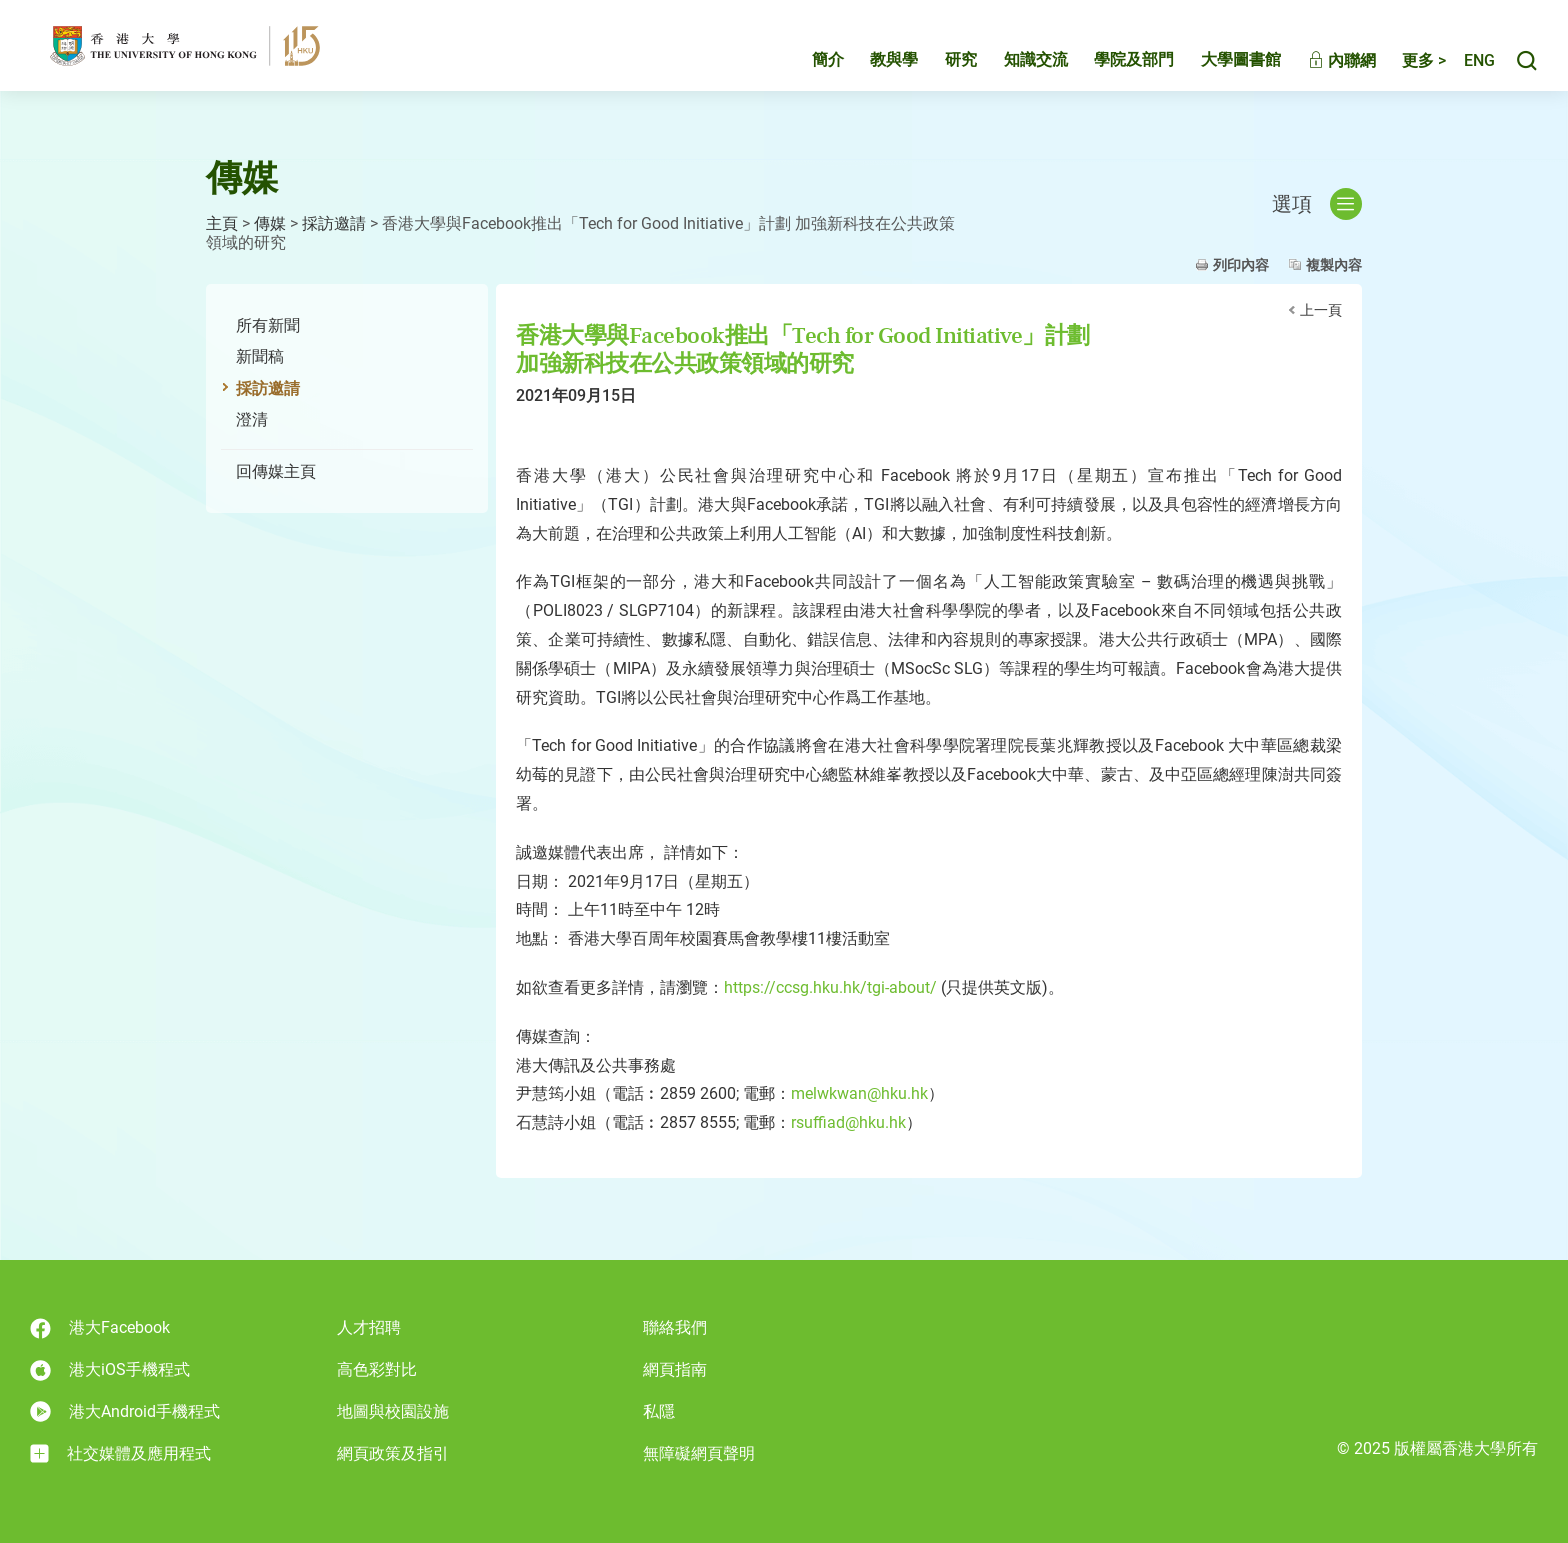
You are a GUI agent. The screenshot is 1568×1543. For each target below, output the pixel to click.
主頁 (222, 223)
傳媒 (270, 223)
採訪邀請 (334, 223)
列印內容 (1241, 265)
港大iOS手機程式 (110, 1370)
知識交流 (1015, 66)
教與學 (873, 66)
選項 (1317, 204)
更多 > (1403, 67)
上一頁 (1321, 310)
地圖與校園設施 (393, 1411)
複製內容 (1334, 265)
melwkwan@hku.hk (859, 1093)
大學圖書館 (1220, 66)
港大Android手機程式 (125, 1411)
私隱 (659, 1411)
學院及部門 (1113, 66)
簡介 (807, 66)
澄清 (252, 419)
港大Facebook (100, 1328)
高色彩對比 (377, 1369)
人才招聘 (369, 1327)
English (1469, 67)
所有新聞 (268, 325)
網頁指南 (675, 1369)
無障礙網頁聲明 (699, 1453)
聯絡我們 (675, 1327)
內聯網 (1321, 67)
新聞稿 (260, 356)
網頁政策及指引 (393, 1453)
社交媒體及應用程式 (120, 1454)
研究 (940, 66)
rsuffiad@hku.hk (848, 1122)
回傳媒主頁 (276, 471)
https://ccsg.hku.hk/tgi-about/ (830, 987)
